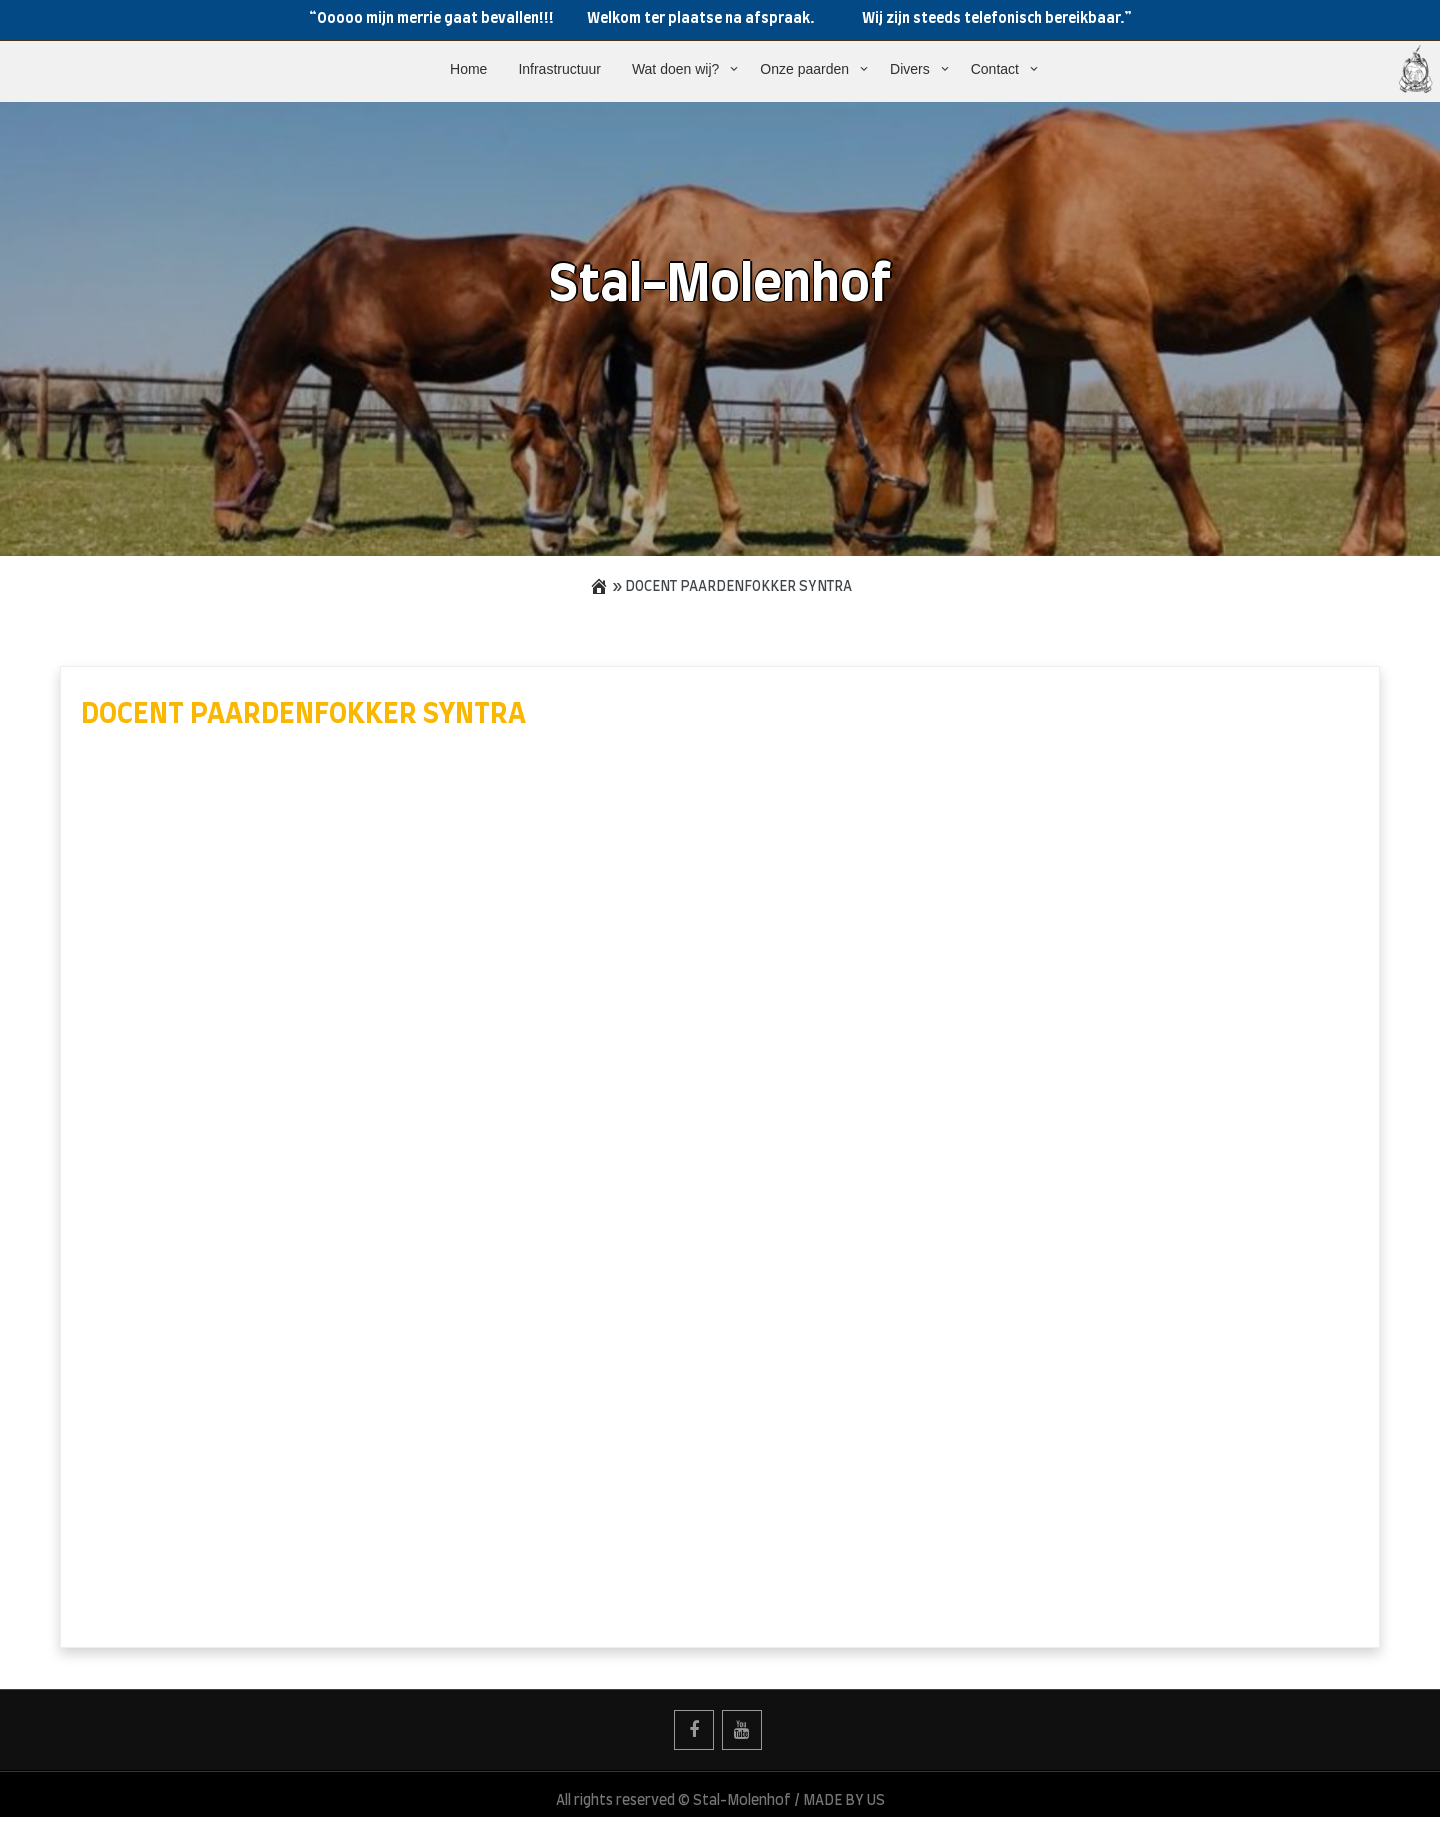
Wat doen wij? (675, 69)
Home (468, 69)
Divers (910, 69)
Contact (995, 69)
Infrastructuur (559, 69)
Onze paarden (804, 69)
